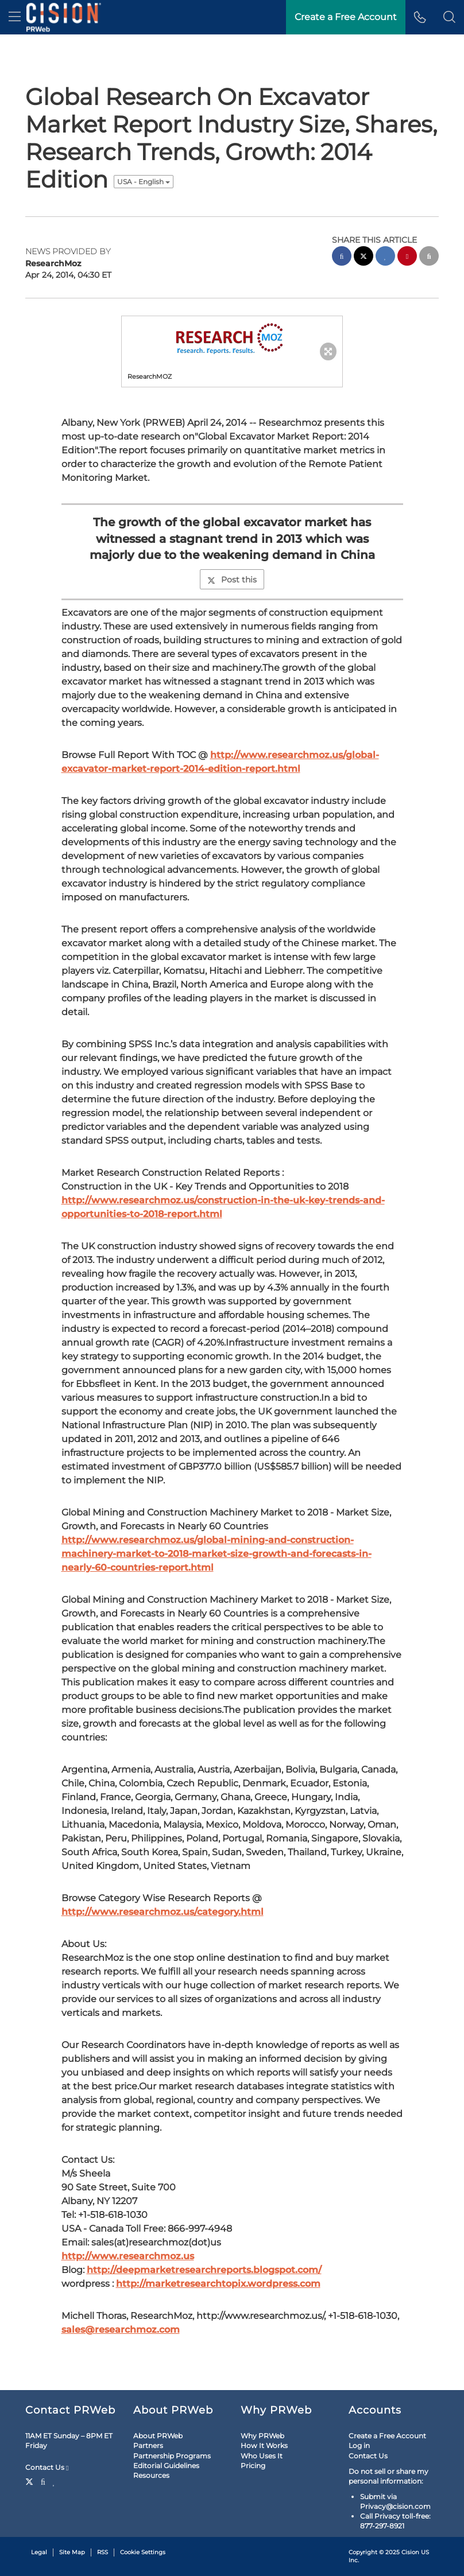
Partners (148, 2445)
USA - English (143, 181)
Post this (232, 579)
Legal (39, 2552)
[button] (449, 17)
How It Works (264, 2445)
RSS (102, 2552)
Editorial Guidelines (166, 2465)
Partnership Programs (172, 2455)
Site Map (72, 2552)
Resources (151, 2475)
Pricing (253, 2465)
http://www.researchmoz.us (127, 2256)
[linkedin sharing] (385, 257)
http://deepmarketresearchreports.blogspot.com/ (204, 2269)
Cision (410, 2552)
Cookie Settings (142, 2552)
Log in (359, 2445)
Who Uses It (262, 2455)
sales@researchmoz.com (120, 2329)
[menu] (14, 17)
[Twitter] (30, 2480)
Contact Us (46, 2467)
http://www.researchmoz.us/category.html (162, 1911)
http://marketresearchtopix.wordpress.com (218, 2283)
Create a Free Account (387, 2435)
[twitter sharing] (363, 257)
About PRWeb (158, 2435)
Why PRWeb (262, 2435)
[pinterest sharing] (407, 257)
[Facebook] (43, 2480)
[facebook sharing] (341, 257)
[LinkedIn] (54, 2480)
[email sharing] (429, 257)
